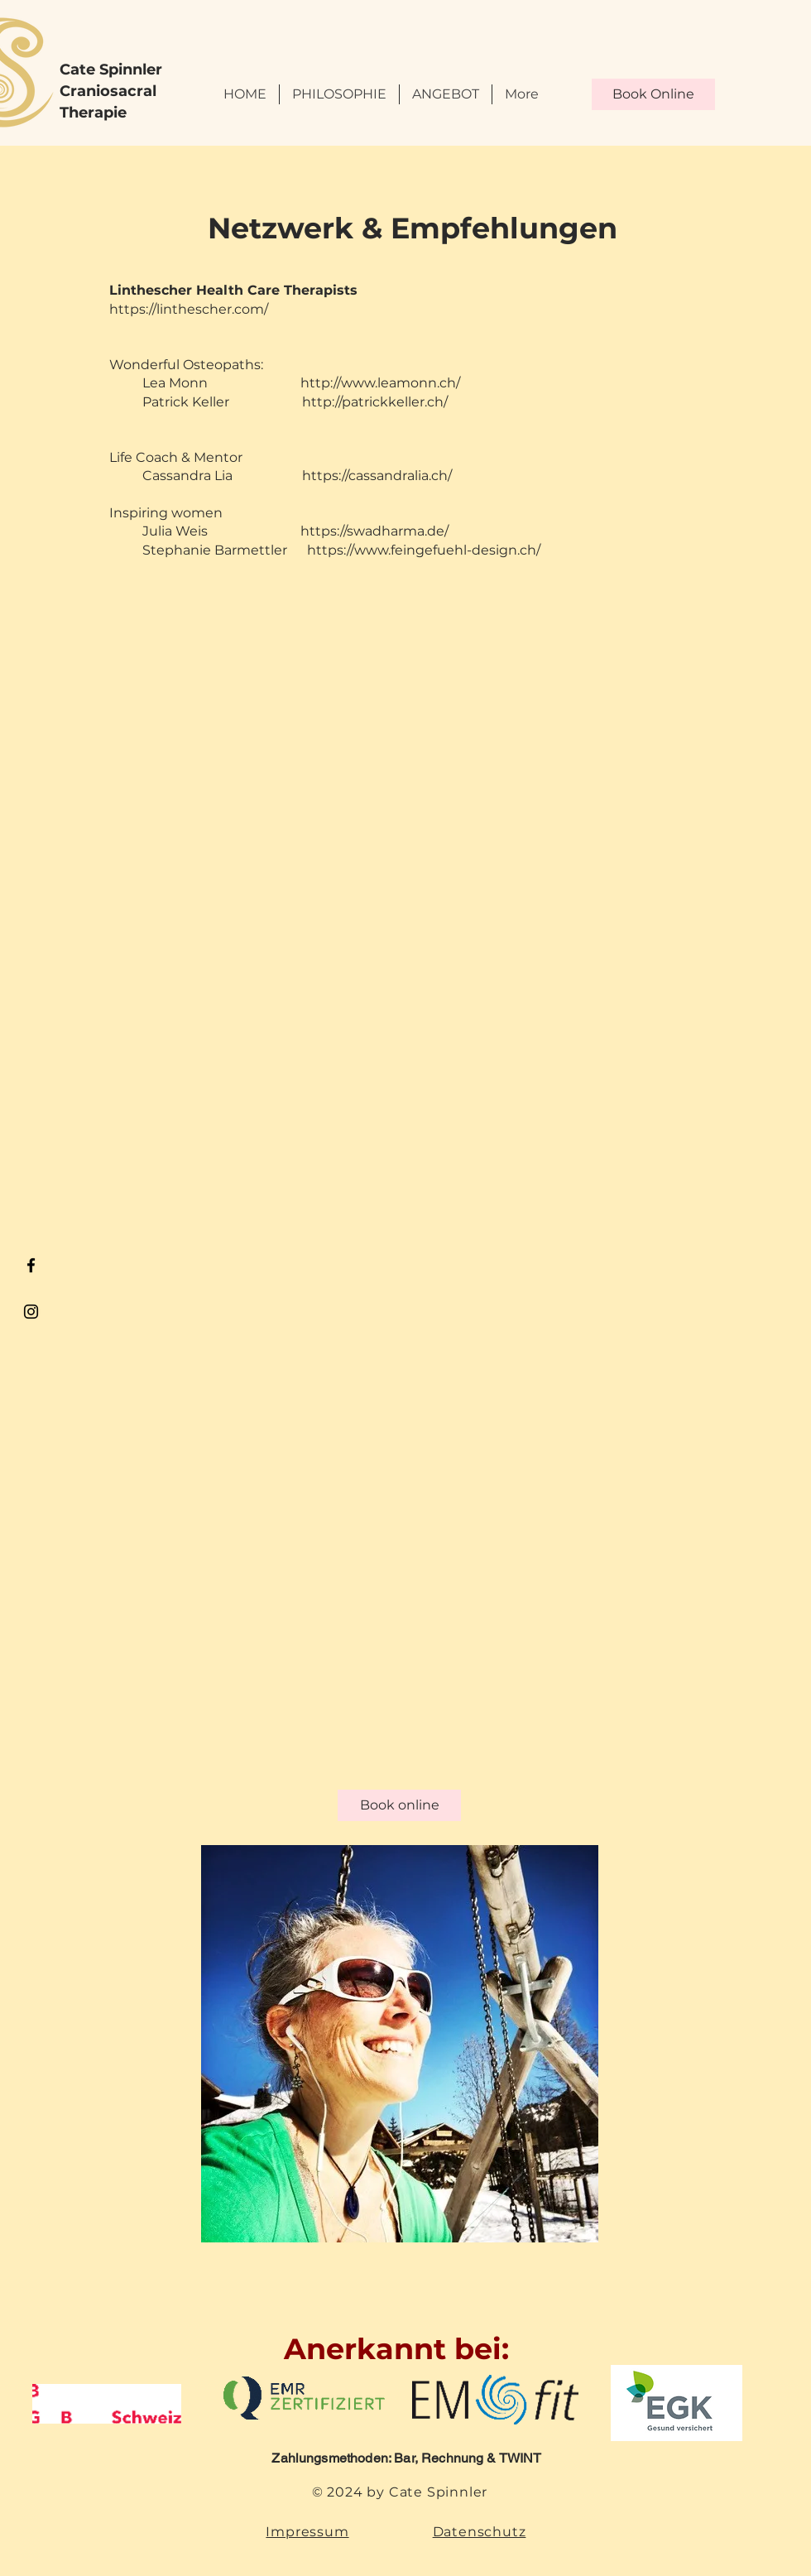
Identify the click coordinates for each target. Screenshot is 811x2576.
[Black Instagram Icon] (31, 1311)
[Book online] (399, 1805)
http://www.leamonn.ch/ (380, 383)
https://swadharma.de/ (374, 531)
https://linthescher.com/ (188, 309)
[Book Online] (653, 94)
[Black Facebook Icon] (31, 1265)
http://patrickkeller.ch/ (375, 402)
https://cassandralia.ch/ (377, 475)
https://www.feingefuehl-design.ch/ (423, 550)
